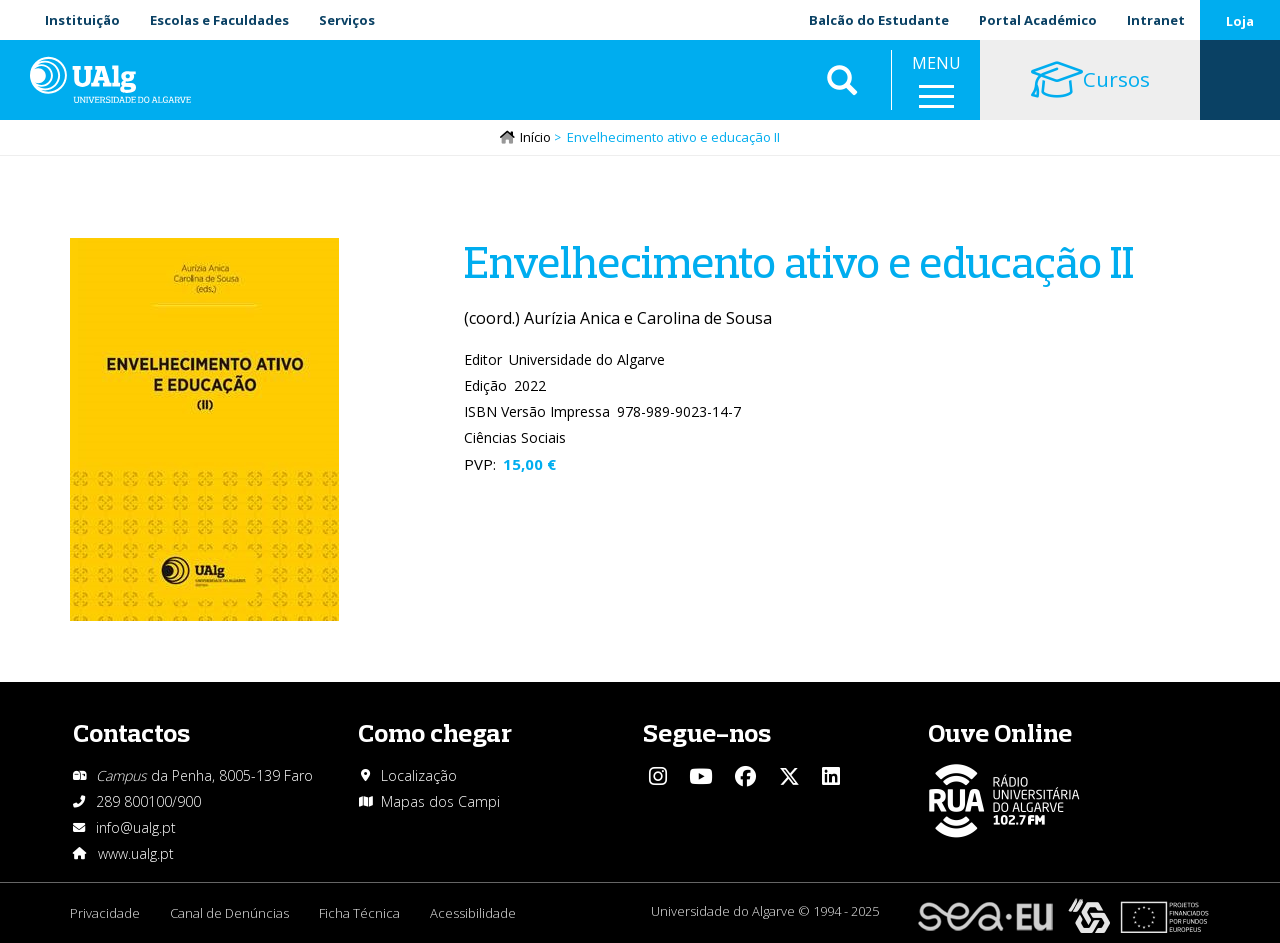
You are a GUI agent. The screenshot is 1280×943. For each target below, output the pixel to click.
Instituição (82, 20)
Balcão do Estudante (879, 20)
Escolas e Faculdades (219, 20)
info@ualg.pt (136, 827)
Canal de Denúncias (229, 913)
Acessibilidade (473, 913)
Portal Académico (1038, 20)
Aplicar (842, 80)
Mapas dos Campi (440, 801)
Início (535, 137)
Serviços (347, 20)
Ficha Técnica (359, 913)
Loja (1240, 21)
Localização (419, 775)
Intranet (1156, 20)
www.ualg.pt (136, 853)
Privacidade (105, 913)
